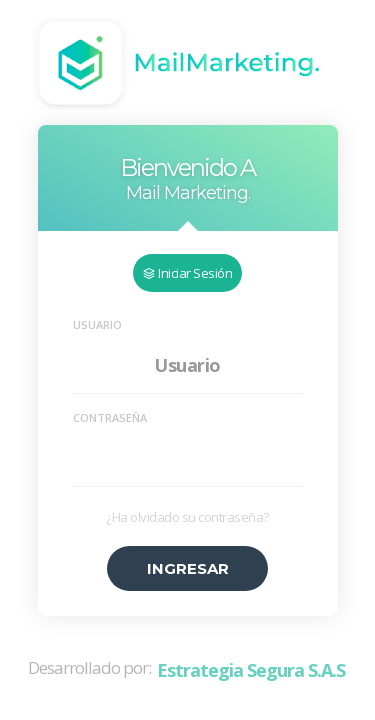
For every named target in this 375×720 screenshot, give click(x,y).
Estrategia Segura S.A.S (251, 670)
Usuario (97, 324)
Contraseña (110, 417)
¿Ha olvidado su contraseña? (187, 517)
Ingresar (188, 568)
